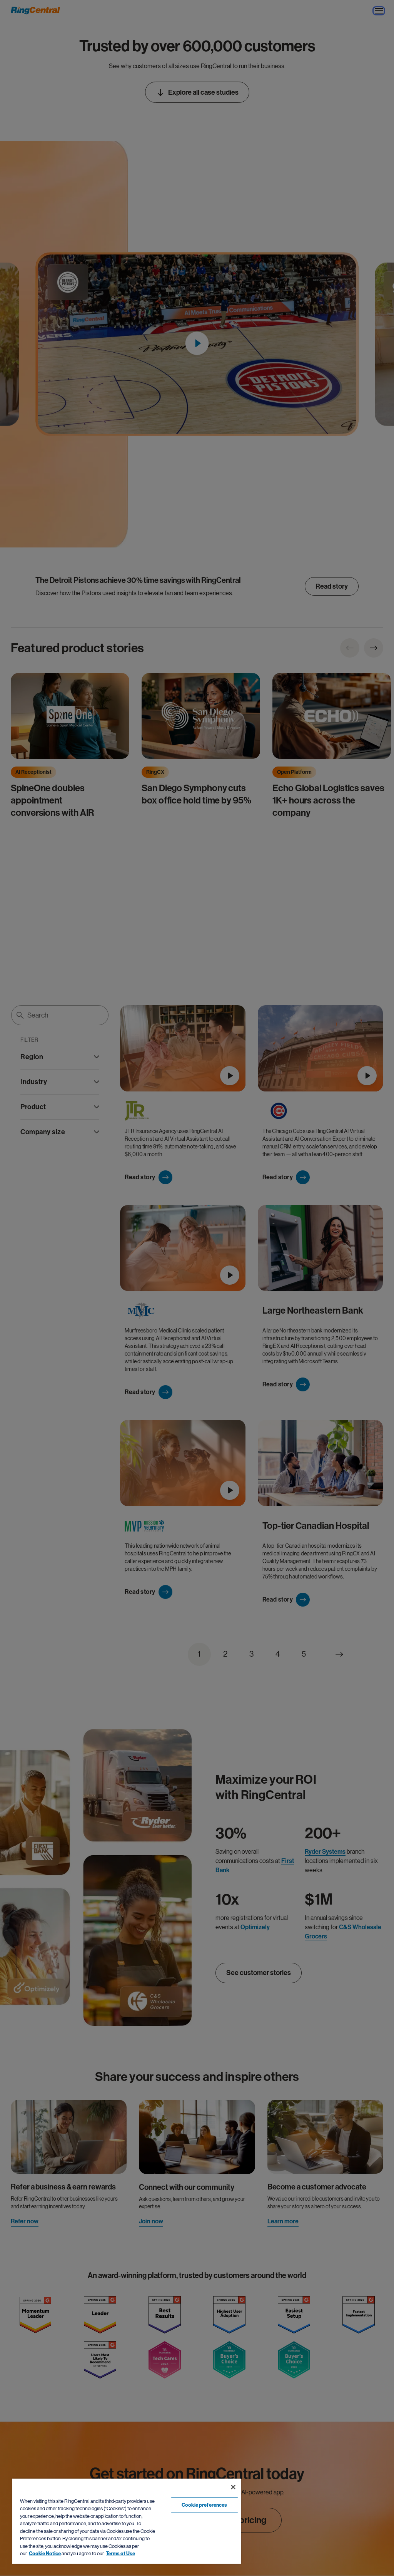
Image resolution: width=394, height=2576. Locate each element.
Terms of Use (120, 2553)
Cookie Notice (45, 2553)
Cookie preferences (204, 2505)
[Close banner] (233, 2487)
